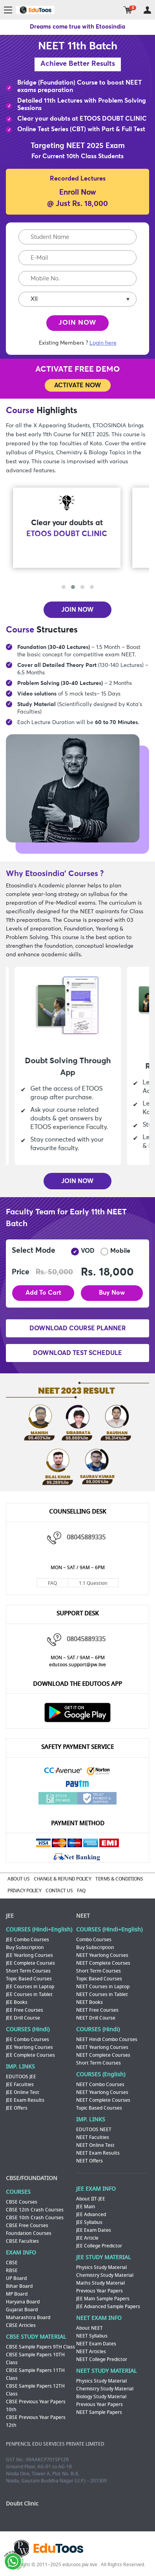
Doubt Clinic (22, 2504)
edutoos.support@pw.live (77, 1664)
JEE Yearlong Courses (29, 1955)
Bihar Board (19, 2286)
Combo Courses (93, 1939)
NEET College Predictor (101, 2359)
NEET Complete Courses (103, 1963)
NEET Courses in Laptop (102, 1986)
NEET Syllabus (92, 2335)
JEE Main (85, 2206)
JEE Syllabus (89, 2222)
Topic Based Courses (29, 1978)
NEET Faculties (92, 2137)
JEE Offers (16, 2108)
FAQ (52, 1583)
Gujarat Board (22, 2309)
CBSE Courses (21, 2202)
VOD (83, 1251)
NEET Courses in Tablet (102, 1994)
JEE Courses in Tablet (29, 1994)
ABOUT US (18, 1878)
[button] (63, 587)
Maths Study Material (100, 2283)
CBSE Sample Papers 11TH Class (35, 2374)
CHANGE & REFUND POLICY (62, 1878)
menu (8, 10)
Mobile (115, 1251)
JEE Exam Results (25, 2100)
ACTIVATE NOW (77, 385)
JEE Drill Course (23, 2017)
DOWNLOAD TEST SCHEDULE (77, 1353)
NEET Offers (89, 2160)
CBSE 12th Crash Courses (35, 2209)
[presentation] (77, 578)
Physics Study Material (101, 2267)
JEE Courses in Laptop (30, 1986)
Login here (103, 343)
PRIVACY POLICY (24, 1890)
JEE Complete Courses (30, 1963)
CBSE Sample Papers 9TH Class (40, 2346)
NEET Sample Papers (99, 2412)
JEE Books (16, 2002)
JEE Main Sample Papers (102, 2298)
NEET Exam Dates (96, 2343)
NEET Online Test (95, 2145)
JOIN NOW (77, 323)
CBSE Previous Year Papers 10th (36, 2405)
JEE (10, 1916)
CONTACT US (59, 1890)
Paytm (77, 1785)
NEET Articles (91, 2351)
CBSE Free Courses (27, 2225)
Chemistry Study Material (104, 2275)
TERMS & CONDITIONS (119, 1878)
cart (127, 10)
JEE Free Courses (24, 2010)
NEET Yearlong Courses (102, 1955)
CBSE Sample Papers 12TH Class (35, 2390)
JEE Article (87, 2238)
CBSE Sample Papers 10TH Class (35, 2358)
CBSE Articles (21, 2325)
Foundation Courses (28, 2233)
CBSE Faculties (22, 2241)
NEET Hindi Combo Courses (106, 2039)
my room (147, 10)
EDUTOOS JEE (21, 2076)
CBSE (12, 2262)
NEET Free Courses (97, 2010)
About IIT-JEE (90, 2198)
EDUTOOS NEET (93, 2129)
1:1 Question (93, 1583)
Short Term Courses (28, 1970)
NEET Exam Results (98, 2153)
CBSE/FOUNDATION (31, 2178)
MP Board (16, 2294)
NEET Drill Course (95, 2017)
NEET (83, 1916)
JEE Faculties (20, 2084)
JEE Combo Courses (27, 1939)
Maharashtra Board (28, 2317)
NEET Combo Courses (100, 2084)
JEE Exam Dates (93, 2230)
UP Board (16, 2278)
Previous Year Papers (99, 2290)
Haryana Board (23, 2301)
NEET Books (89, 2002)
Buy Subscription (25, 1947)
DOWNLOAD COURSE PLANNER (77, 1328)
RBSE (12, 2270)
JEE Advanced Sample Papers (108, 2306)
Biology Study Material (101, 2396)
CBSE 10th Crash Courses (35, 2217)
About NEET (89, 2328)
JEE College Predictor (99, 2245)
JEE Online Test (22, 2092)
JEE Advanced (91, 2214)
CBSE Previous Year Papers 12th (36, 2421)
